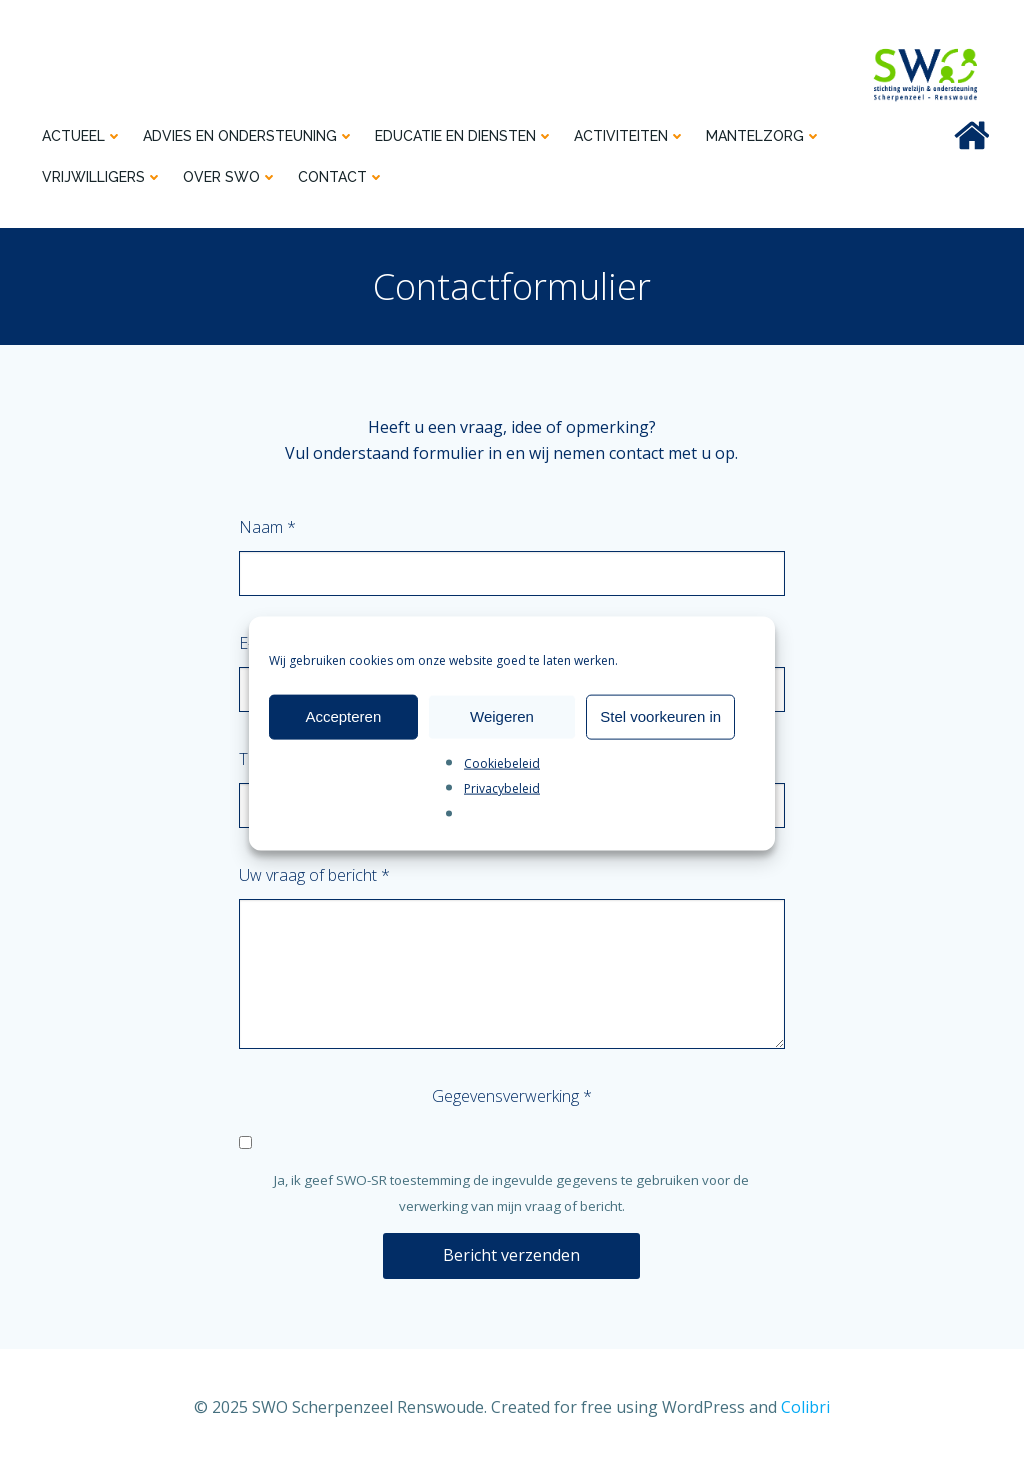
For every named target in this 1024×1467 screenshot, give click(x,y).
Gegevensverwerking (512, 1096)
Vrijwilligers (102, 177)
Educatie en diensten (464, 136)
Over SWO (230, 177)
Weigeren (502, 716)
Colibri (805, 1407)
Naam (267, 527)
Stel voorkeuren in (660, 716)
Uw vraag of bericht (314, 875)
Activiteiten (630, 136)
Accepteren (343, 716)
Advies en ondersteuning (249, 136)
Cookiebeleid (502, 762)
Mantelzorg (764, 136)
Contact (341, 177)
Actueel (82, 136)
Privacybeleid (502, 788)
